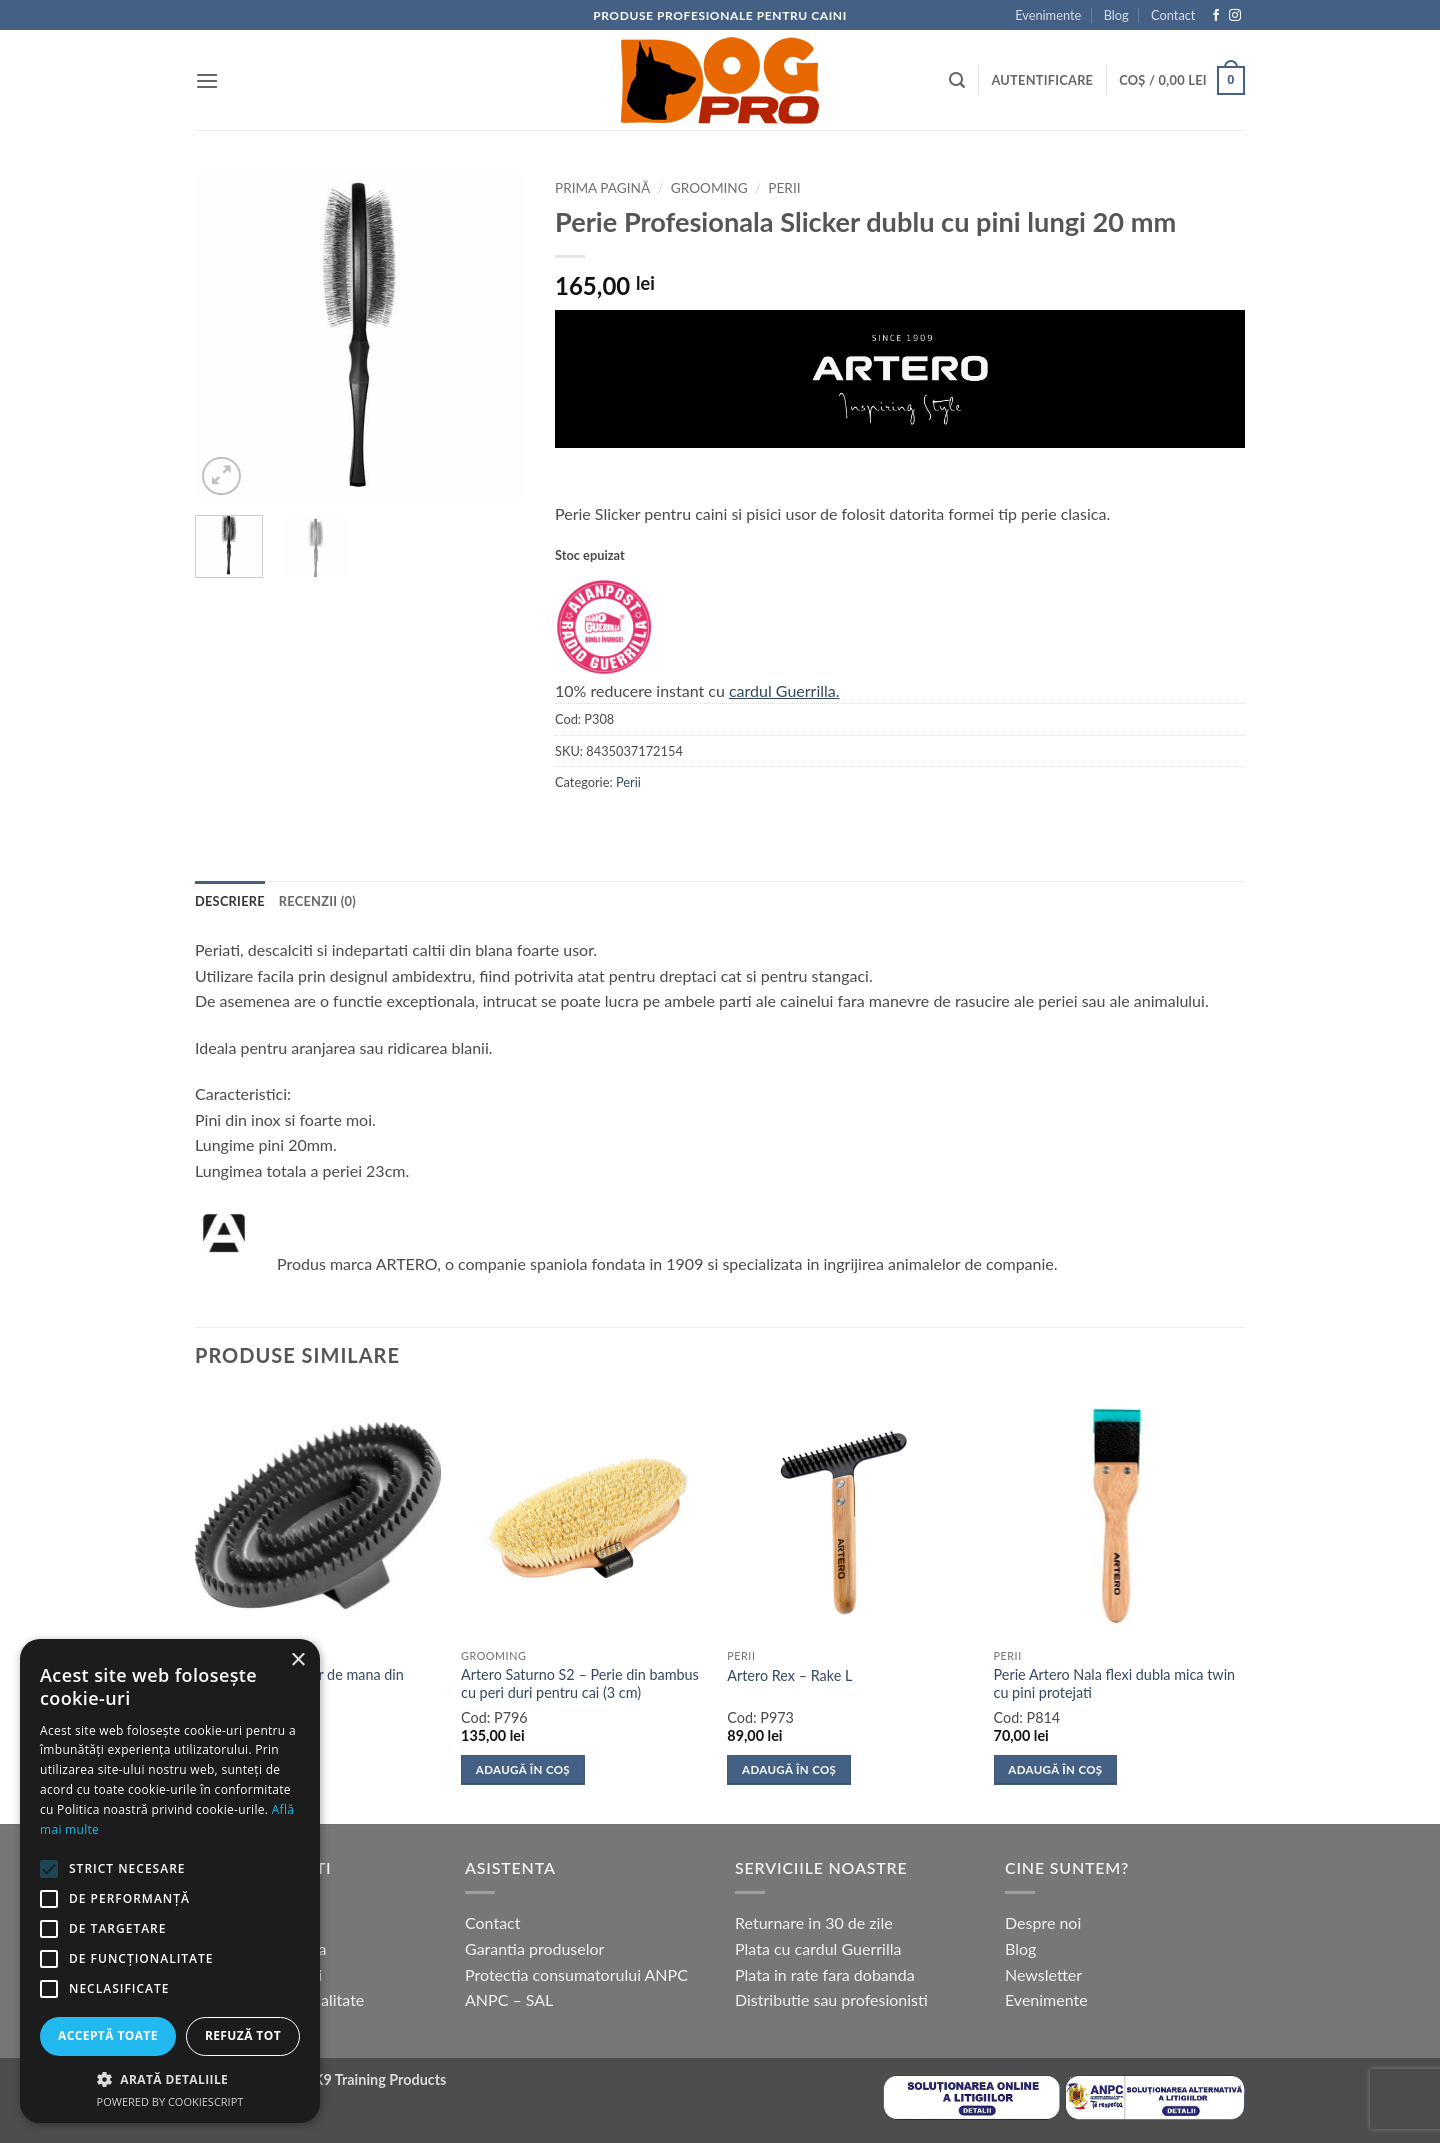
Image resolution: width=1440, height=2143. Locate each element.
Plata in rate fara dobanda (825, 1974)
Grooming (709, 188)
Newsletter (1043, 1974)
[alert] (170, 1881)
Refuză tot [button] (243, 2035)
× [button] (297, 1660)
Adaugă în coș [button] (523, 1769)
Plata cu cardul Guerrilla (818, 1948)
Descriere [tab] (230, 901)
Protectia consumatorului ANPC (576, 1974)
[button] (207, 80)
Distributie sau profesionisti (831, 1999)
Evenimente (1048, 15)
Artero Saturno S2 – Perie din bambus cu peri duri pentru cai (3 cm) (580, 1684)
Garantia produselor (534, 1948)
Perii (784, 188)
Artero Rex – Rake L (789, 1675)
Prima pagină (602, 188)
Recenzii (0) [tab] (317, 901)
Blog (1116, 15)
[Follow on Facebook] (1216, 16)
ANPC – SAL (509, 1999)
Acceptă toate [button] (108, 2035)
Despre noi (1043, 1922)
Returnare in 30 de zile (814, 1922)
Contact (1173, 15)
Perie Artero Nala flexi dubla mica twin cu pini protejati (1115, 1684)
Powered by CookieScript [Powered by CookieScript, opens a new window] (170, 2101)
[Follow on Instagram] (1235, 16)
